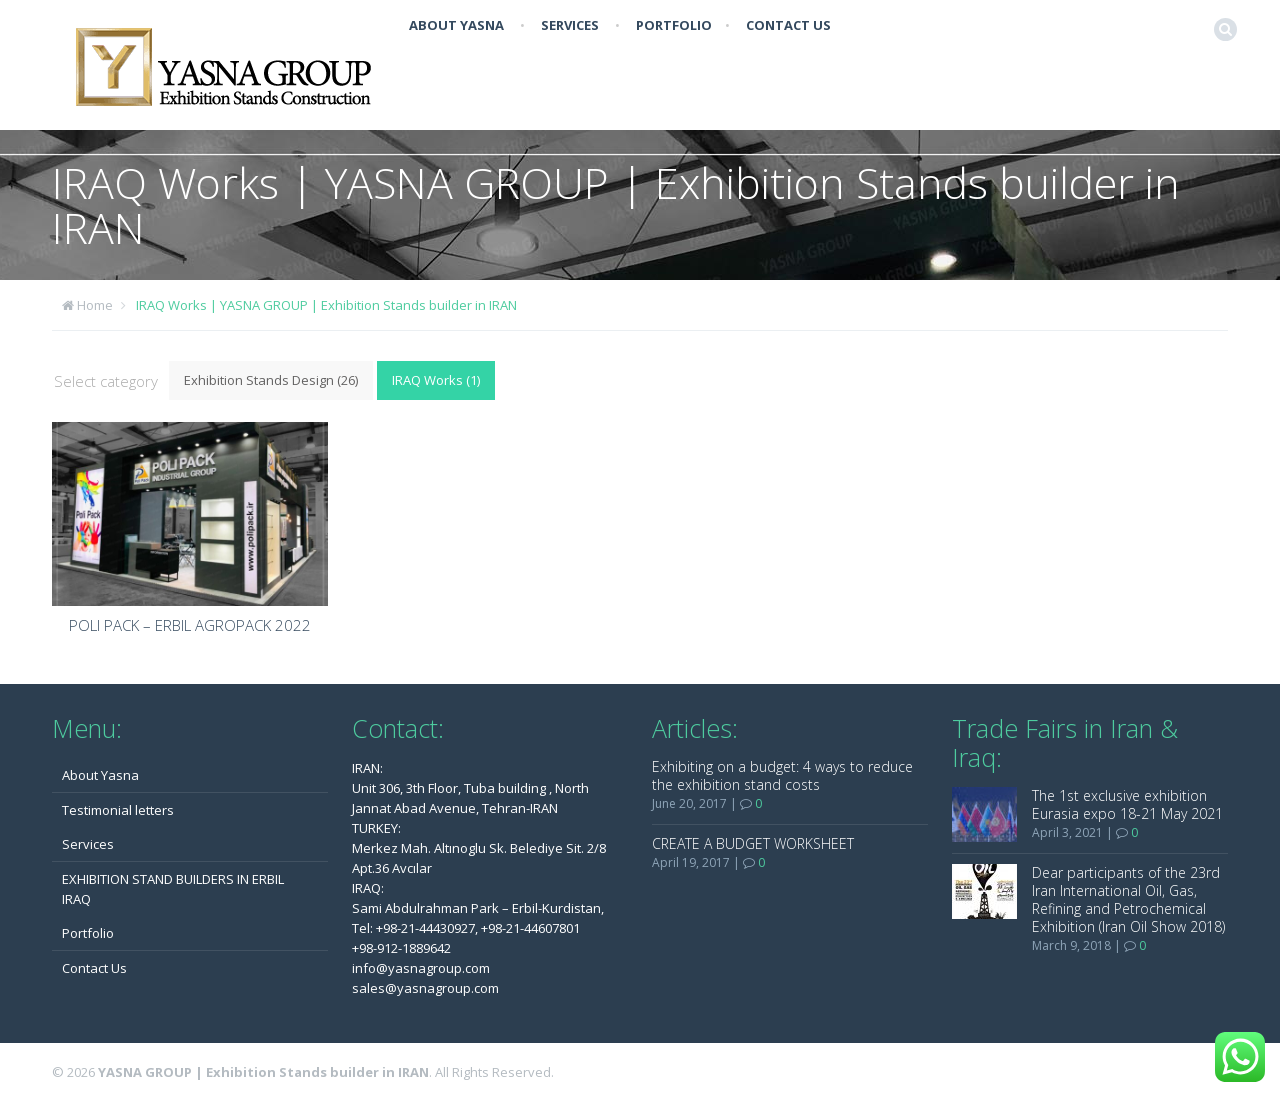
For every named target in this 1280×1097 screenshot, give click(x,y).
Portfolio (674, 25)
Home (95, 305)
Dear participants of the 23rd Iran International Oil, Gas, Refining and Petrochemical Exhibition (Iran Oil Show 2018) (1128, 899)
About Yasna (456, 25)
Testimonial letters (118, 810)
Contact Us (788, 25)
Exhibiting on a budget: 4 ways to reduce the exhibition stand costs (782, 775)
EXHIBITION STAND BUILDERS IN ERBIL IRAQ (173, 889)
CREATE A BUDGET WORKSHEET (753, 843)
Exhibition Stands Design (271, 380)
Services (570, 25)
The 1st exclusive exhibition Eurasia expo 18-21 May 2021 (1127, 804)
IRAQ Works (436, 380)
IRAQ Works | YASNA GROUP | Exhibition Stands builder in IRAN (326, 305)
